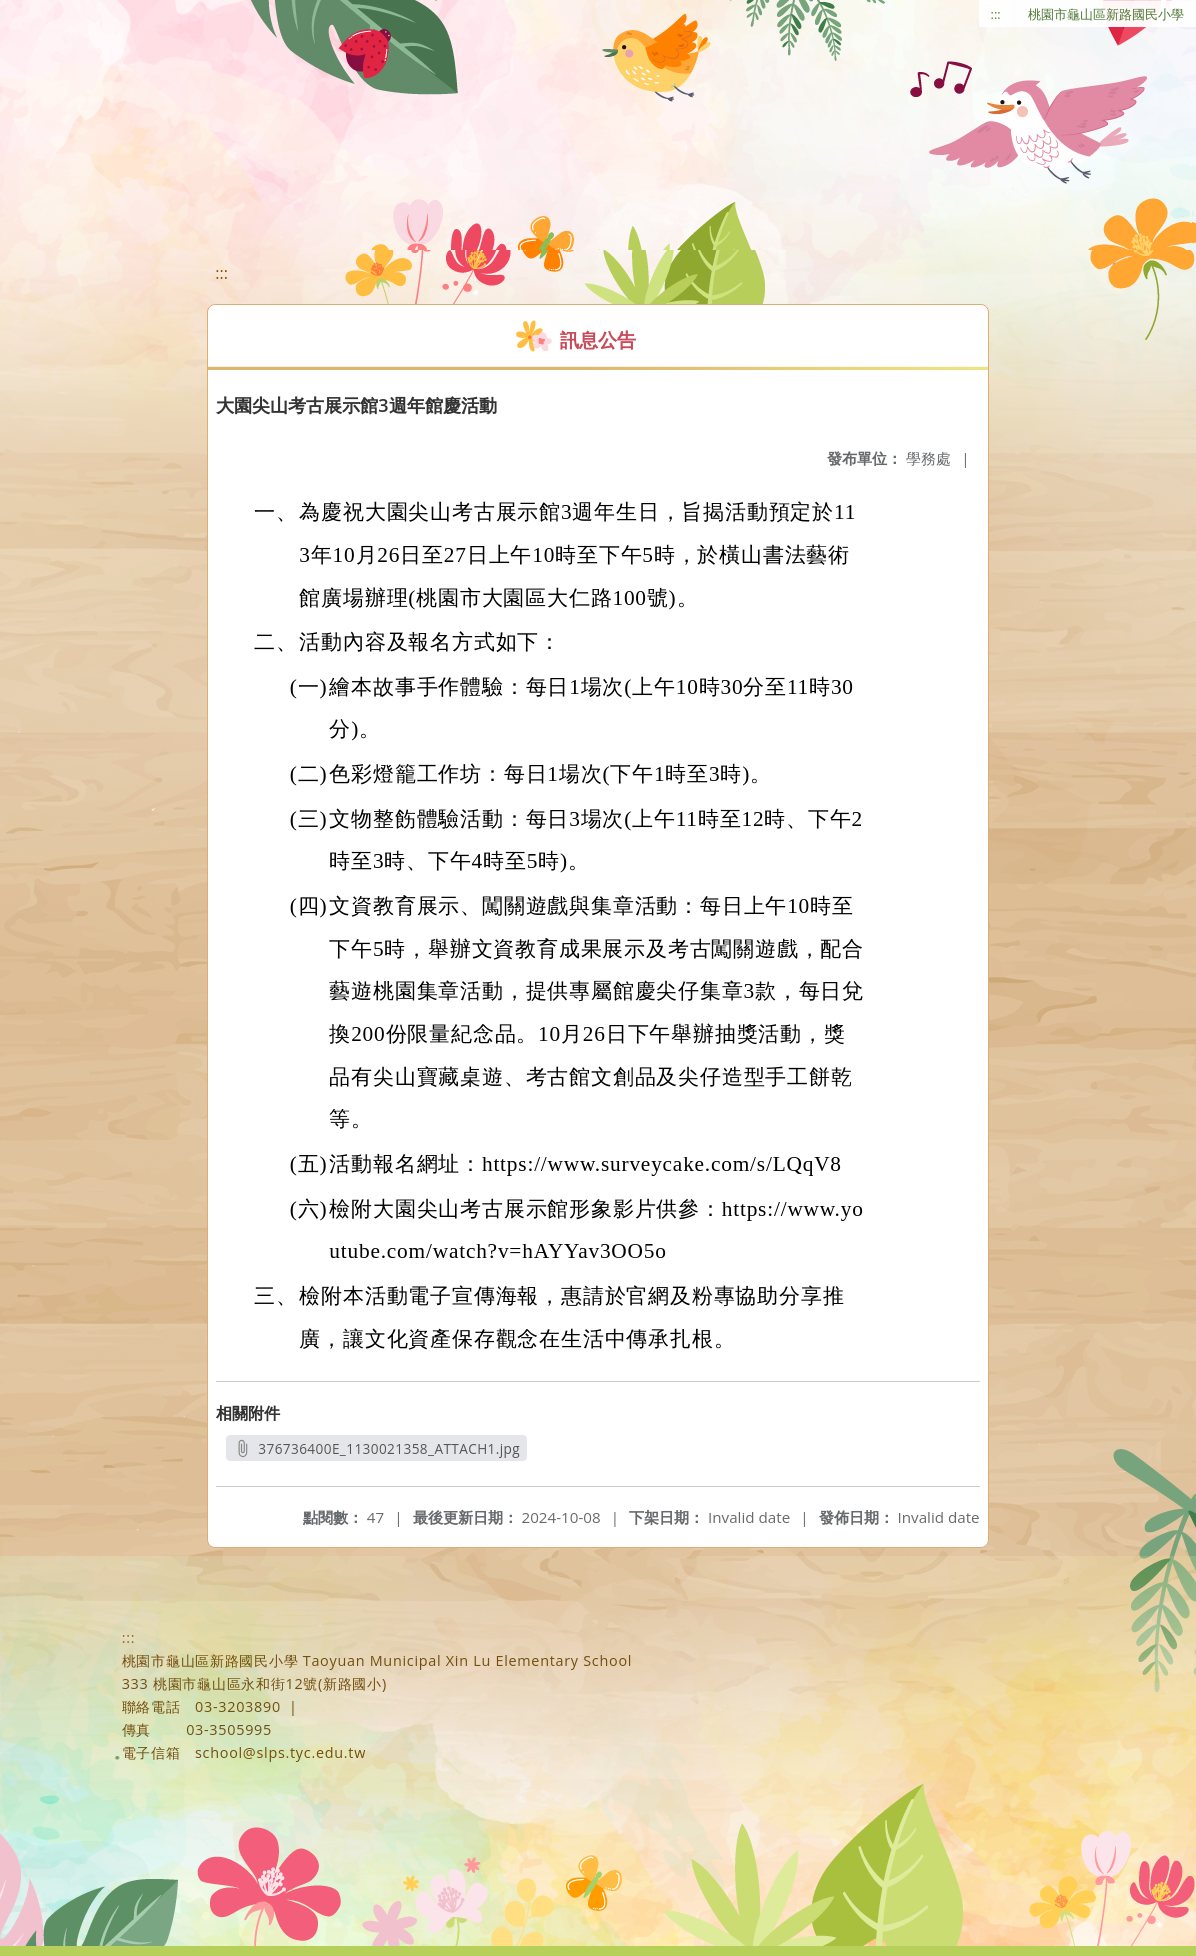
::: (996, 14)
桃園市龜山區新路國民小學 (1106, 14)
